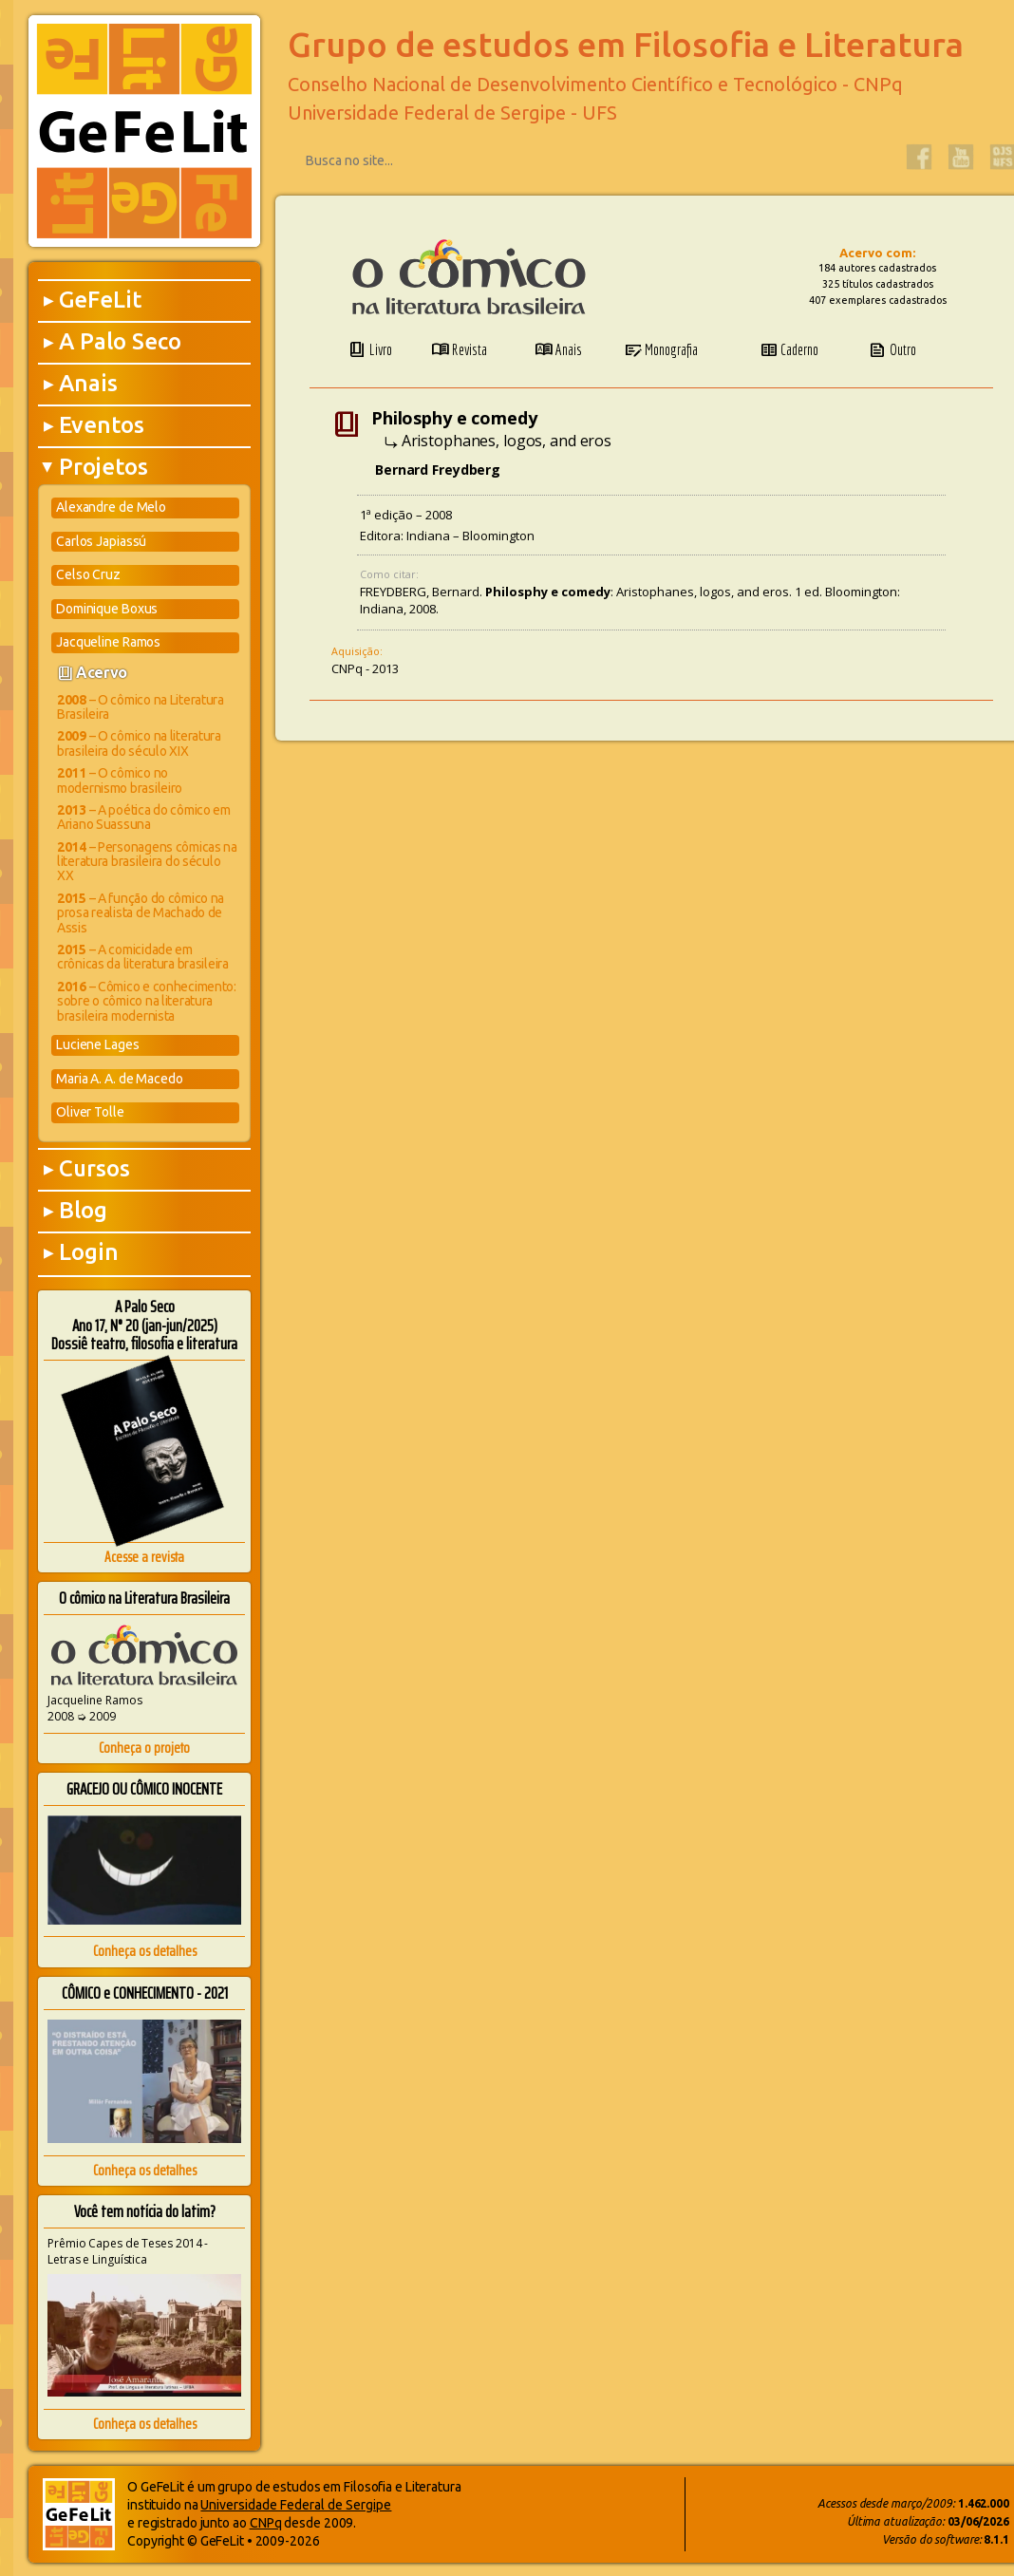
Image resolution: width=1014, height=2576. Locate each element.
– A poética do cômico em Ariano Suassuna (144, 817)
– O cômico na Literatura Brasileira (140, 707)
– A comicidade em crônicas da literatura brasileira (143, 956)
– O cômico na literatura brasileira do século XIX (139, 743)
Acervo (101, 672)
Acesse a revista (144, 1557)
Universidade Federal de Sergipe (295, 2504)
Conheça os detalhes (145, 1951)
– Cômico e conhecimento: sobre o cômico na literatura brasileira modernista (146, 1001)
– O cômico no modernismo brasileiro (119, 780)
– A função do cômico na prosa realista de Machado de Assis (140, 913)
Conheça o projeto (144, 1747)
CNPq (266, 2522)
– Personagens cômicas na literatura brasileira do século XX (147, 861)
